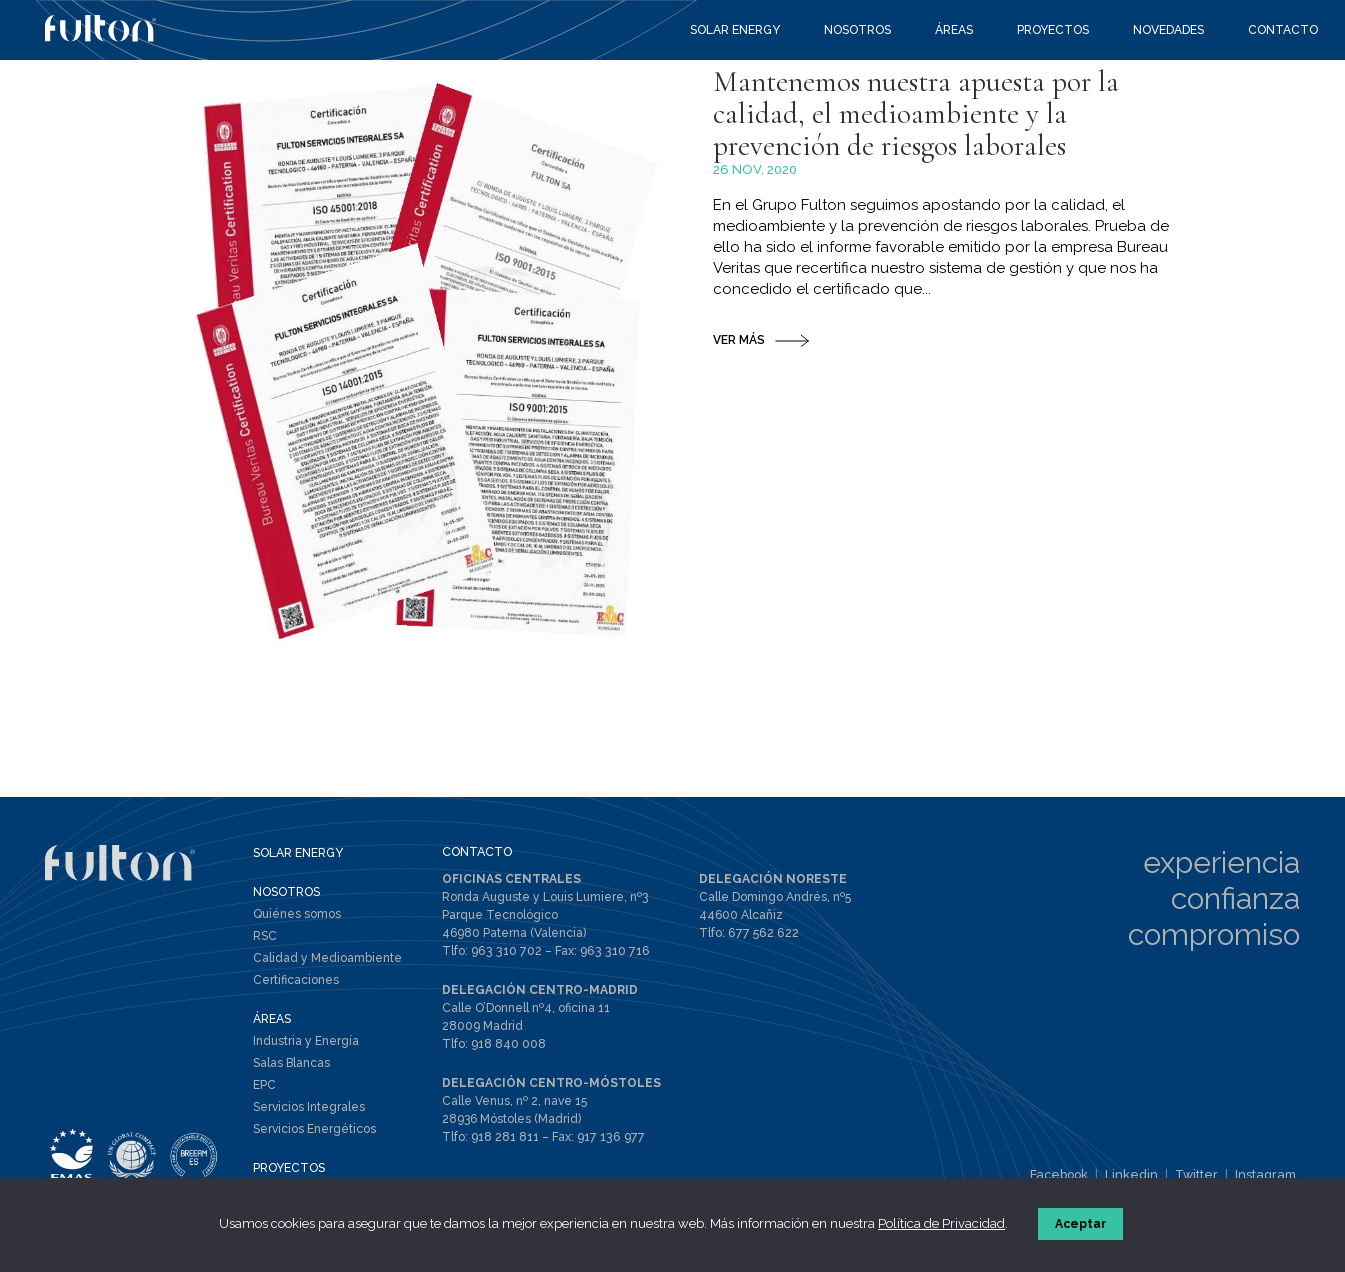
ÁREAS (272, 1021)
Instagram (1267, 1176)
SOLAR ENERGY (298, 855)
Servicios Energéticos (314, 1131)
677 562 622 (761, 934)
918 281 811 (505, 1136)
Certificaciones (296, 982)
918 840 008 (508, 1044)
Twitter (1201, 1176)
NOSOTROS (286, 894)
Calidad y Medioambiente (327, 960)
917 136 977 (608, 1136)
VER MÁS (739, 429)
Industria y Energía (306, 1043)
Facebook (1069, 1176)
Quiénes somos (297, 916)
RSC (265, 938)
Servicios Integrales (309, 1109)
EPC (264, 1087)
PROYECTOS (289, 1170)
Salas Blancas (291, 1065)
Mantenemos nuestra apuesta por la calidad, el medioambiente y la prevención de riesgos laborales (932, 197)
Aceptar (1082, 1226)
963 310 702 (504, 952)
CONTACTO (477, 854)
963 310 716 (608, 952)
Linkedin (1139, 1176)
